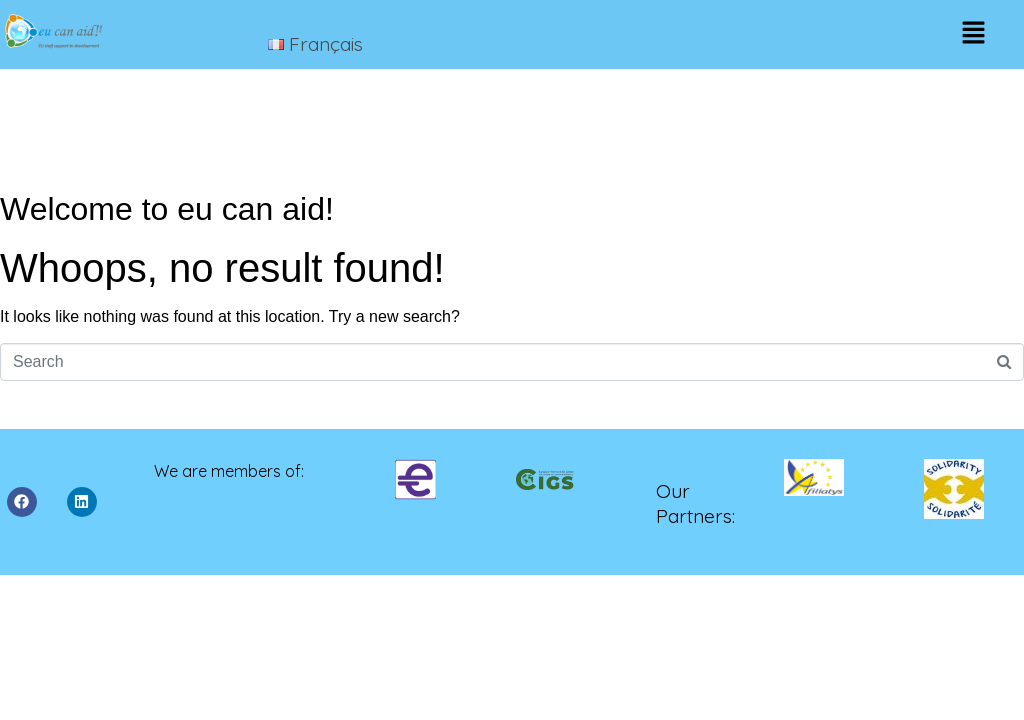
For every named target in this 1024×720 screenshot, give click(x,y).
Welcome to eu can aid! (167, 209)
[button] (973, 34)
